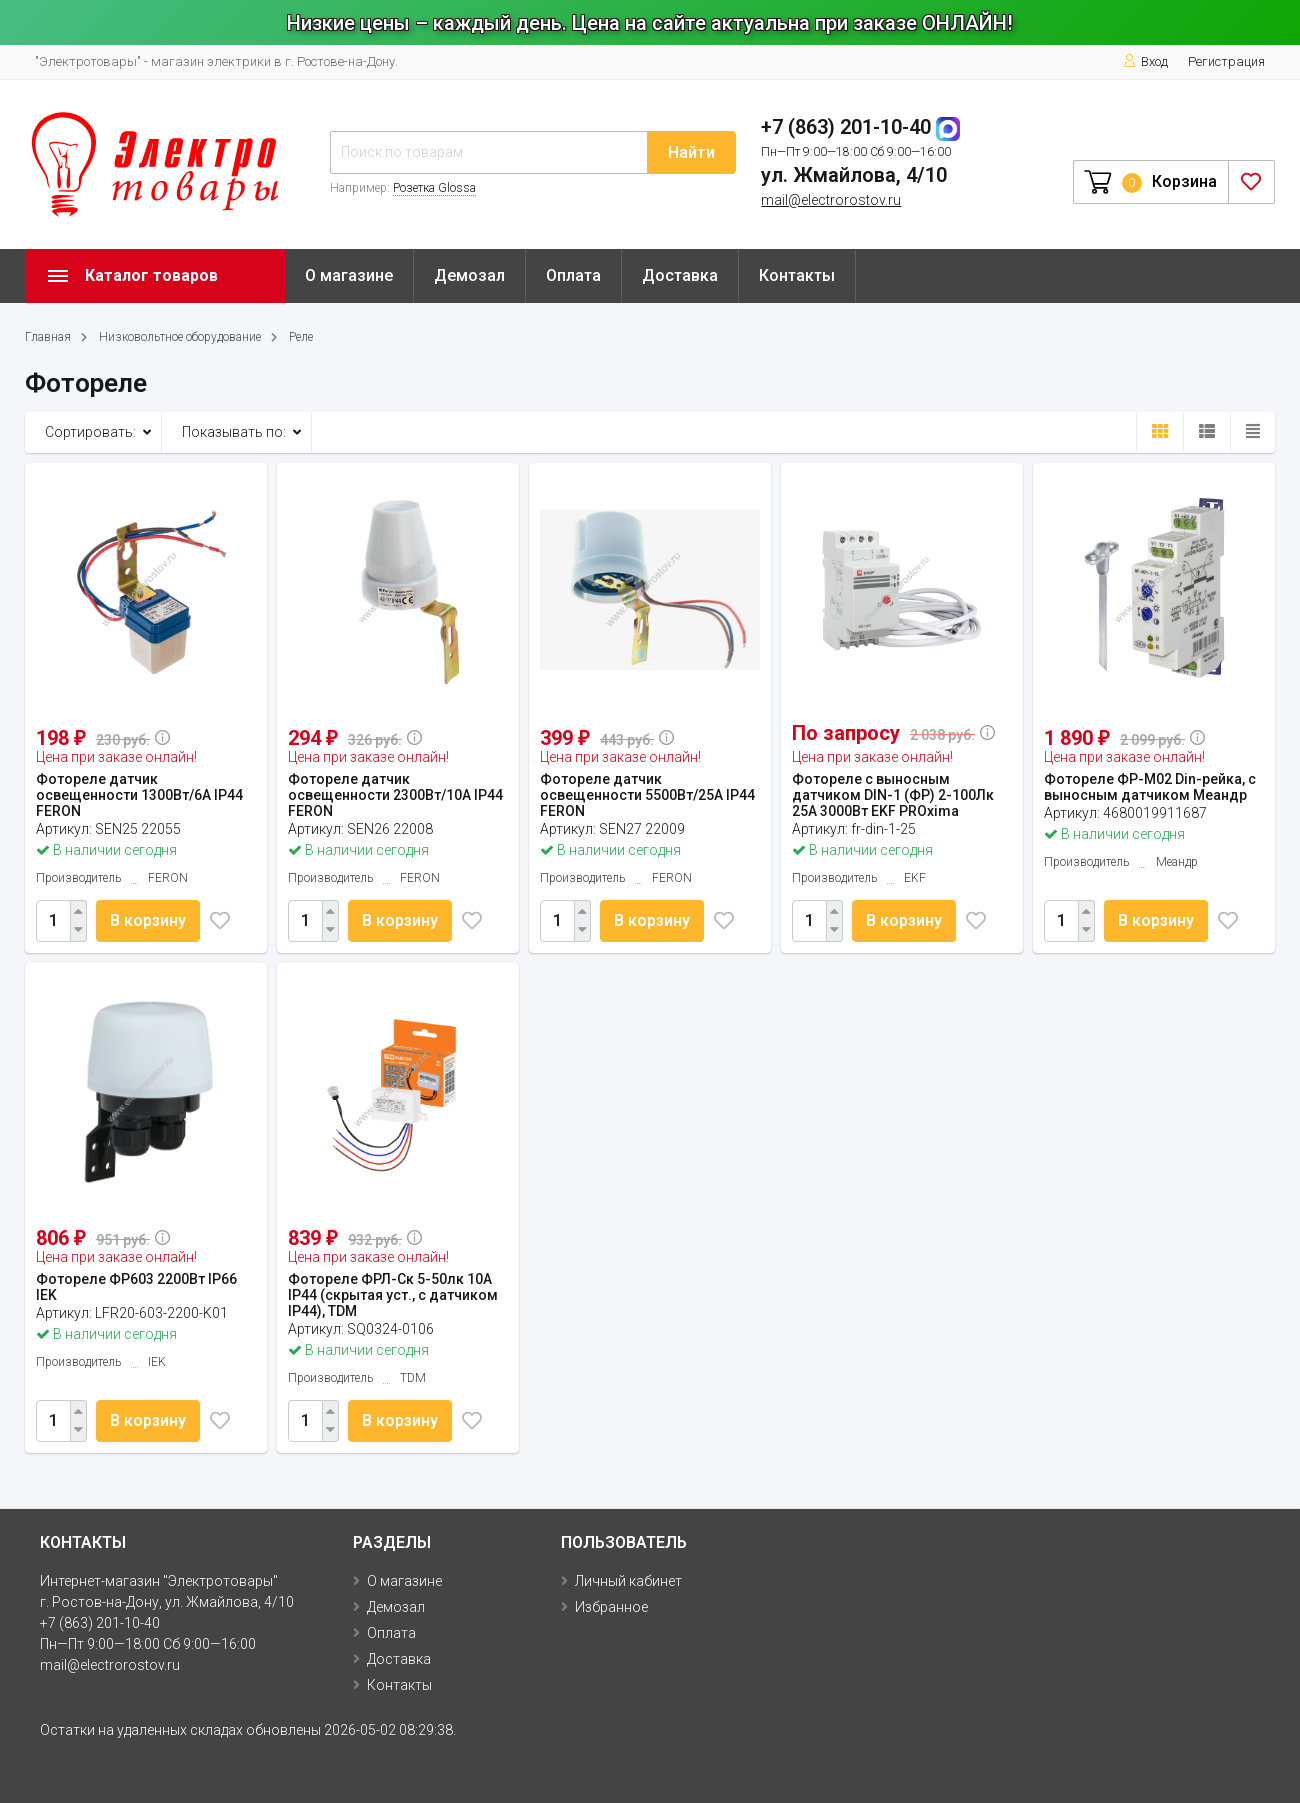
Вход (1145, 61)
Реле (301, 337)
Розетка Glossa (434, 188)
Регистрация (1226, 61)
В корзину (150, 920)
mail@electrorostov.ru (831, 200)
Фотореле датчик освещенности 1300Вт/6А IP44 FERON (139, 795)
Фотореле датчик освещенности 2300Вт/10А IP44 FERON (395, 795)
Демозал (469, 275)
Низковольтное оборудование (180, 337)
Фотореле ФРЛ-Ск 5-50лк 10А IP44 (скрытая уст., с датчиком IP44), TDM (393, 1295)
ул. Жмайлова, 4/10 (854, 175)
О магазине (349, 275)
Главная (48, 337)
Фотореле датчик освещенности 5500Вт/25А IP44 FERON (647, 795)
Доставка (680, 275)
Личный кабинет (628, 1581)
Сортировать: (90, 432)
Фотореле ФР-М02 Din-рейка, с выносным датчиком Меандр (1150, 787)
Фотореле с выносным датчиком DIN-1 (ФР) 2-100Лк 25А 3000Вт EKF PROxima (893, 795)
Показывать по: (234, 432)
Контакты (797, 275)
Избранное (611, 1607)
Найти (691, 152)
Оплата (573, 275)
